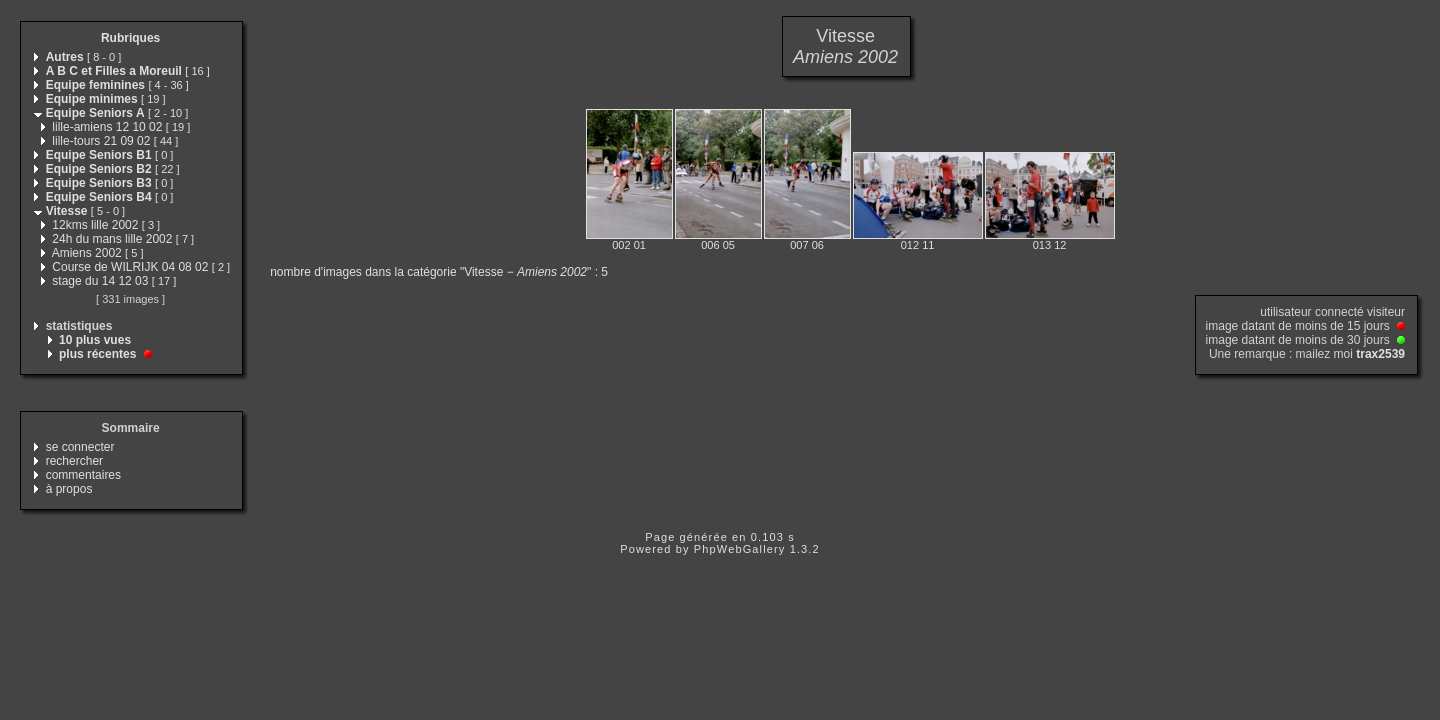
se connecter (80, 447)
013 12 (1050, 245)
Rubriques (130, 38)
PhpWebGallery (740, 549)
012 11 (918, 245)
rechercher (74, 461)
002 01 (629, 245)
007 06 (807, 245)
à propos (69, 489)
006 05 (718, 245)
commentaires (83, 475)
